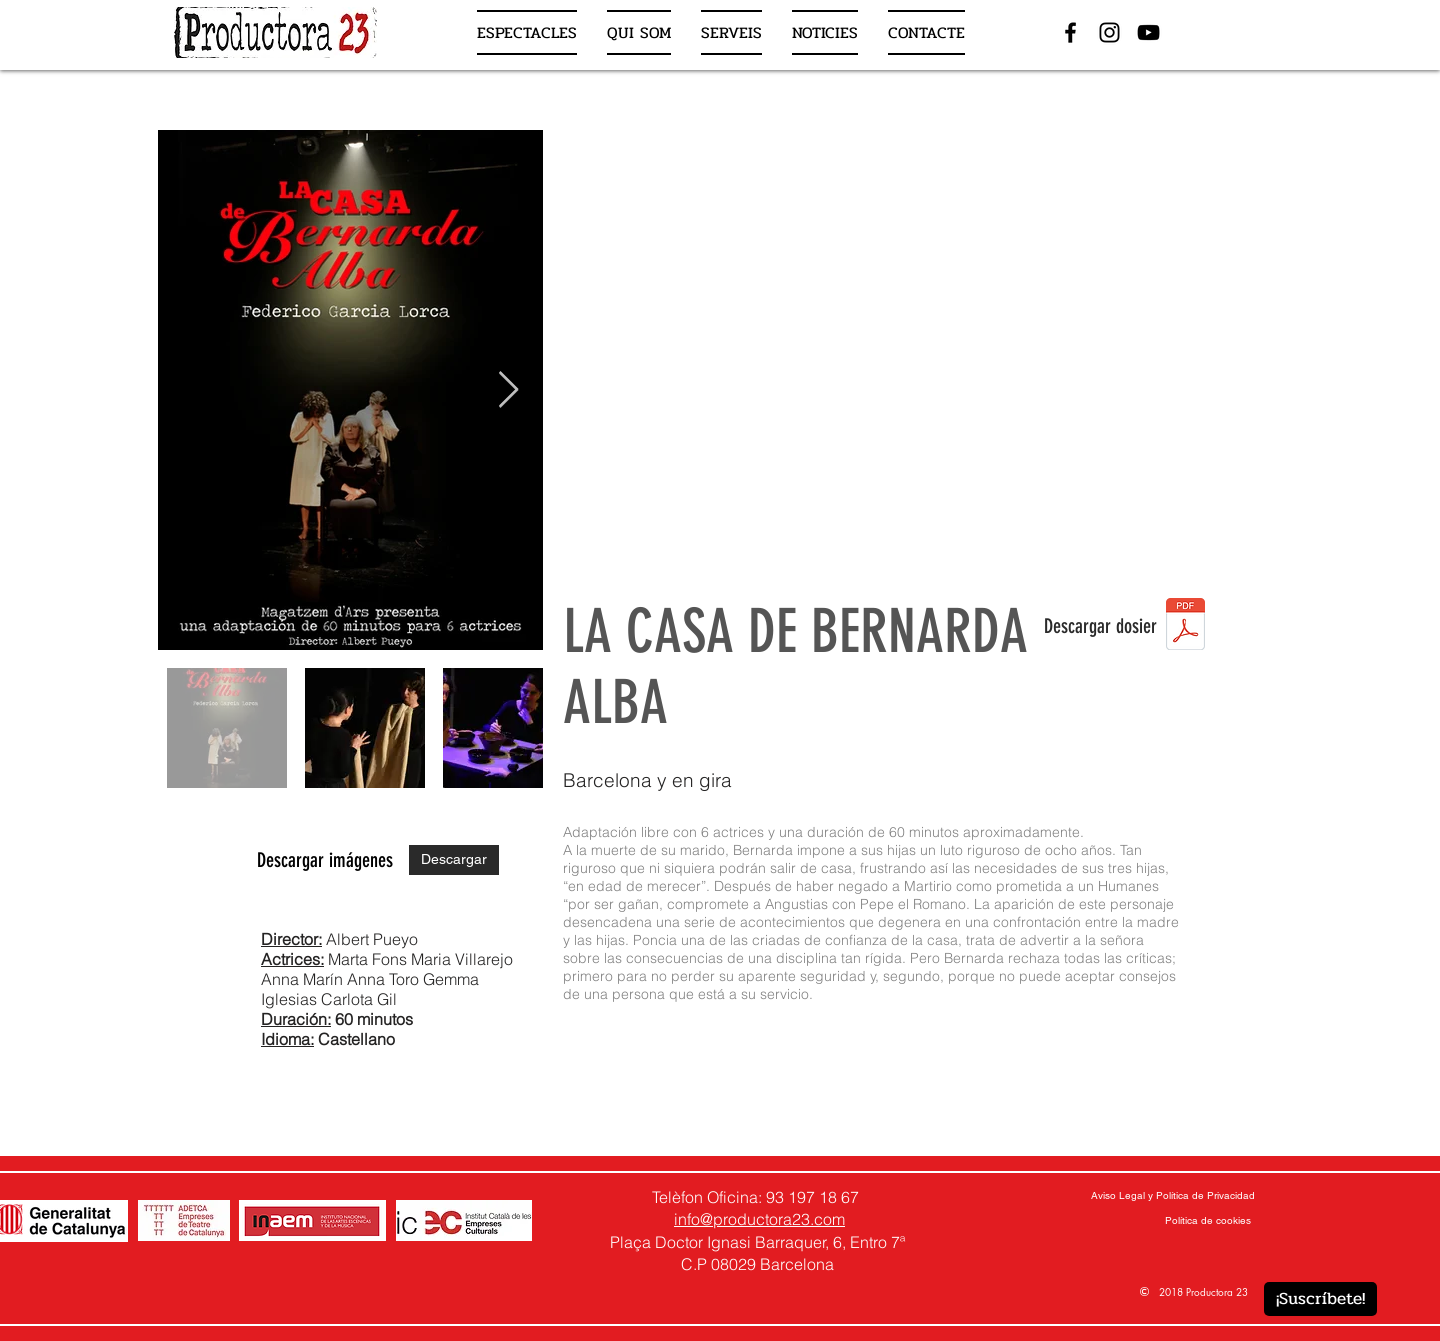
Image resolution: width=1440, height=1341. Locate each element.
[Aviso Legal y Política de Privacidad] (1173, 1196)
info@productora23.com (759, 1219)
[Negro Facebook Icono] (1070, 32)
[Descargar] (454, 860)
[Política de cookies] (1208, 1221)
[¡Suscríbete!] (1320, 1299)
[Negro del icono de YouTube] (1148, 32)
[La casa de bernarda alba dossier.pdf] (1185, 626)
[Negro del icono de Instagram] (1109, 32)
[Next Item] (508, 390)
